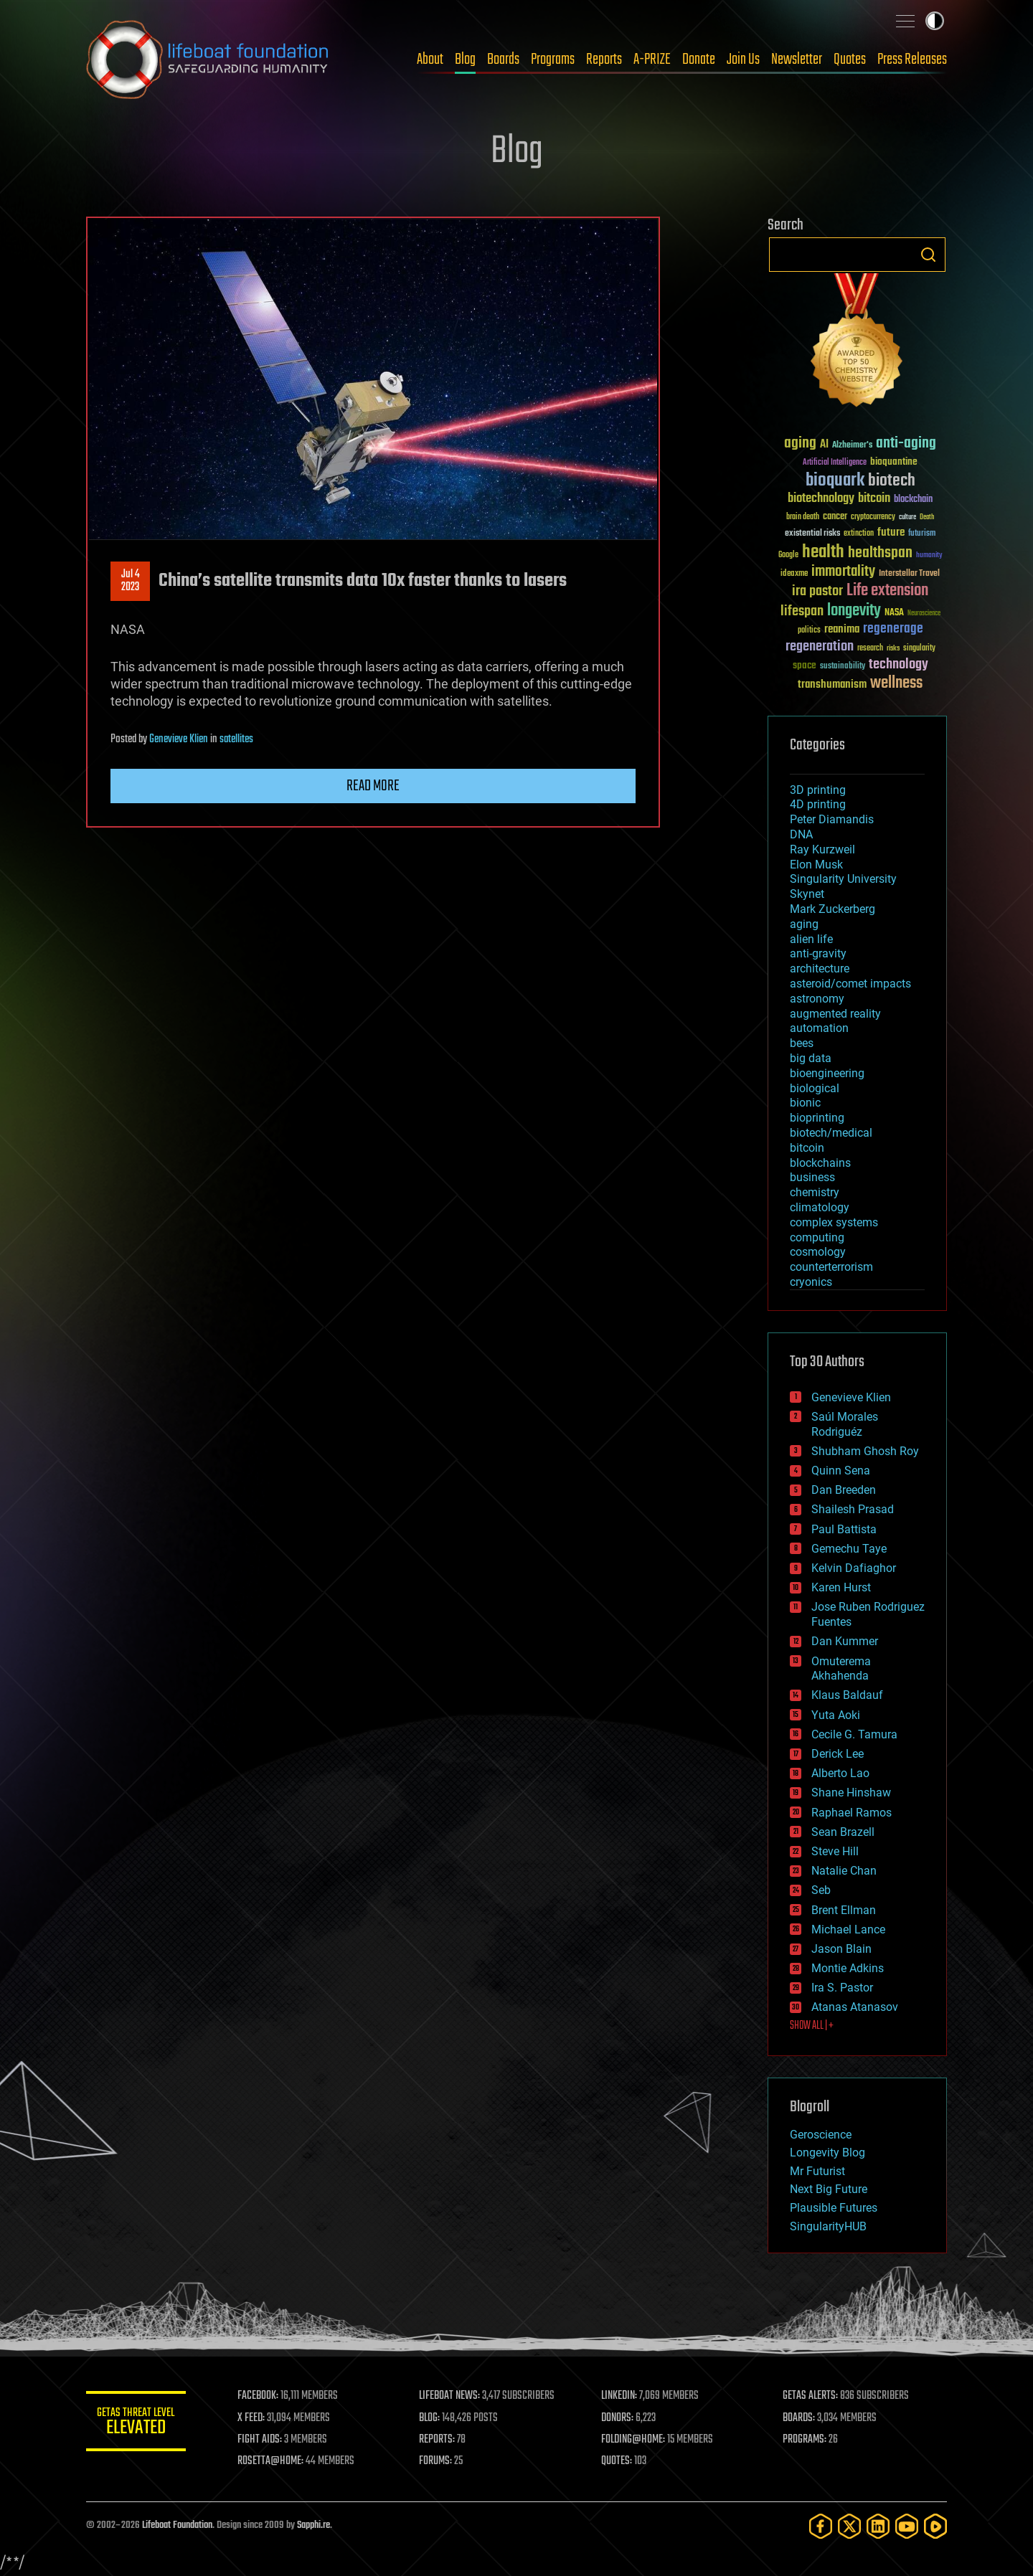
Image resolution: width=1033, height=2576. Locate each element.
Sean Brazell (842, 1832)
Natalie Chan (844, 1870)
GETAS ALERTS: (811, 2396)
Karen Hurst (841, 1587)
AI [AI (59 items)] (824, 445)
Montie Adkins (847, 1968)
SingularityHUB (828, 2226)
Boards (503, 59)
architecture (819, 968)
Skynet (807, 894)
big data (810, 1058)
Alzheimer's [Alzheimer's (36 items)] (852, 445)
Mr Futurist (817, 2171)
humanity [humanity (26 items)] (929, 555)
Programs (553, 59)
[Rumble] (935, 2526)
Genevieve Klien (178, 739)
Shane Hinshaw (851, 1792)
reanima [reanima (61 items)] (841, 629)
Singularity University (843, 879)
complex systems (834, 1222)
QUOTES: (617, 2461)
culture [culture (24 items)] (907, 517)
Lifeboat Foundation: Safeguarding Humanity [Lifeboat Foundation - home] (208, 59)
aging (804, 924)
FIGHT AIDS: (260, 2439)
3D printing (818, 790)
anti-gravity (818, 953)
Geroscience (821, 2134)
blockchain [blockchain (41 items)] (913, 500)
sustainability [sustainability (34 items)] (842, 667)
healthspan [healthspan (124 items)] (880, 553)
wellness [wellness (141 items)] (896, 683)
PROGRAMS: (805, 2439)
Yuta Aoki (835, 1715)
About (430, 59)
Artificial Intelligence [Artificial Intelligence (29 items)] (835, 463)
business (812, 1177)
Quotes (850, 59)
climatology (819, 1207)
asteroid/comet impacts (850, 983)
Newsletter (796, 59)
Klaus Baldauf (847, 1695)
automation (819, 1028)
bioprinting (817, 1117)
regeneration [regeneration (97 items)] (820, 646)
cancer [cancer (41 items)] (835, 517)
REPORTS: (438, 2439)
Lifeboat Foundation (177, 2525)
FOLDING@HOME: (634, 2439)
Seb (821, 1890)
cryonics (811, 1282)
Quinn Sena (840, 1470)
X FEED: (251, 2418)
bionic (805, 1102)
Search (928, 254)
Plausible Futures (833, 2208)
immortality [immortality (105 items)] (843, 571)
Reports (604, 59)
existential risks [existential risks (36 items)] (812, 534)
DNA (801, 834)
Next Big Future (828, 2189)
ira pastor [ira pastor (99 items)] (817, 591)
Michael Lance (848, 1929)
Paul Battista (844, 1529)
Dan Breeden (843, 1490)
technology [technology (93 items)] (898, 665)
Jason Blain (841, 1949)
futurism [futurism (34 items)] (921, 534)
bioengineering (827, 1073)
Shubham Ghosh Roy (865, 1451)
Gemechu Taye (849, 1548)
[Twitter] (849, 2526)
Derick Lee (837, 1754)
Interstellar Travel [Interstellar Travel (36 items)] (909, 574)
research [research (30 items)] (870, 648)
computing (817, 1237)
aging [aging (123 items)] (800, 444)
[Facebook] (820, 2526)
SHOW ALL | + (812, 2026)
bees (801, 1043)
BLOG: (430, 2418)
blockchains (820, 1163)
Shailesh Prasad (852, 1509)
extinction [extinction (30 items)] (859, 534)
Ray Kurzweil (822, 849)
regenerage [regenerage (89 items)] (893, 629)
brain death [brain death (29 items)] (802, 517)
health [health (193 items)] (823, 552)
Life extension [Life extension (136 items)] (887, 591)
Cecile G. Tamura (854, 1734)
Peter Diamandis (832, 819)
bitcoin (807, 1148)
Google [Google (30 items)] (788, 555)
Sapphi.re (313, 2525)
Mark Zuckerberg (832, 909)
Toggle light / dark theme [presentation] (934, 20)
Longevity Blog (827, 2152)
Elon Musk (816, 864)
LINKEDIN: (620, 2396)
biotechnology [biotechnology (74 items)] (821, 498)
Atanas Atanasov (854, 2007)
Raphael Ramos (851, 1812)
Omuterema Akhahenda (841, 1668)
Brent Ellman (843, 1910)
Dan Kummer (844, 1641)
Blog (465, 59)
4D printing (818, 804)
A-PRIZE (652, 59)
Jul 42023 (130, 581)
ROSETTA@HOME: (271, 2461)
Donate (698, 59)
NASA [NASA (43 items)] (894, 613)
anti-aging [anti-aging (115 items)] (906, 444)
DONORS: (618, 2418)
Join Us (743, 59)
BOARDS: (799, 2418)
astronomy (817, 998)
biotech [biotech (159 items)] (891, 481)
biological (814, 1088)
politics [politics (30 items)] (809, 630)
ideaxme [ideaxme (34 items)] (794, 574)
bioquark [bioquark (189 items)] (835, 480)
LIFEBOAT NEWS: (450, 2396)
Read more (373, 786)
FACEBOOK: (258, 2396)
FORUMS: (436, 2461)
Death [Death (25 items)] (927, 517)
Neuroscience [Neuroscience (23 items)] (923, 614)
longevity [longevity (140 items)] (854, 611)
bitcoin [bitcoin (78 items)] (874, 498)
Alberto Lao (840, 1773)
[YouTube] (906, 2526)
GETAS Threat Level (136, 2423)
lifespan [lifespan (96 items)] (802, 611)
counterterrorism (831, 1267)
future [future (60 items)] (891, 532)
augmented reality (835, 1014)
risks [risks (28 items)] (893, 648)
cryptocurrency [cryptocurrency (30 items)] (873, 517)
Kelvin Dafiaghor (853, 1568)
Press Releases (912, 59)
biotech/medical (831, 1133)
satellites (236, 739)
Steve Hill (835, 1851)
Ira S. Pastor (842, 1987)
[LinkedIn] (878, 2526)
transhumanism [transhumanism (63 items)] (832, 684)
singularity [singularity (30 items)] (919, 648)
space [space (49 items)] (804, 665)
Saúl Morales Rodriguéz (844, 1424)
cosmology (818, 1252)
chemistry (814, 1192)
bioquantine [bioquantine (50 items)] (894, 461)
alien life (811, 939)
